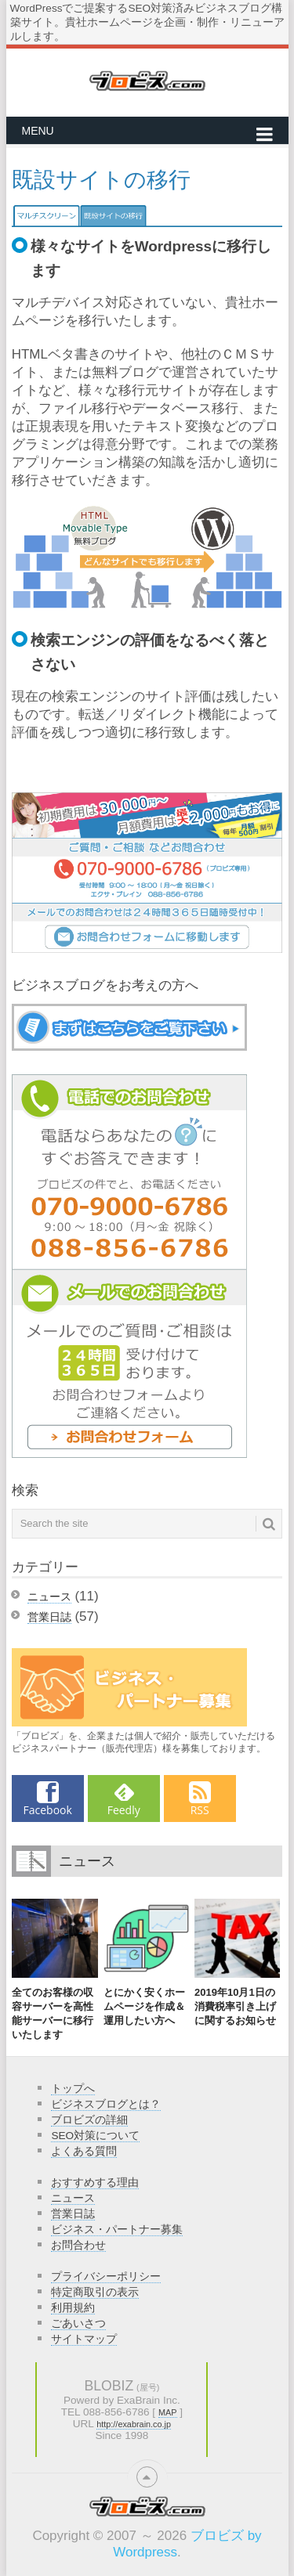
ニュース (49, 1596)
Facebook (48, 1809)
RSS (200, 1809)
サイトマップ (84, 2339)
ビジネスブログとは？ (106, 2104)
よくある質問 (84, 2151)
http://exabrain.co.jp (133, 2424)
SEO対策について (95, 2135)
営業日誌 (49, 1617)
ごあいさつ (78, 2323)
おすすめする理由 (95, 2182)
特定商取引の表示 (95, 2292)
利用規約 (73, 2308)
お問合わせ (78, 2245)
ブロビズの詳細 (89, 2120)
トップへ (73, 2088)
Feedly (123, 1809)
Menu (38, 130)
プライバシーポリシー (106, 2276)
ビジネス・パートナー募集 (117, 2229)
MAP (167, 2412)
